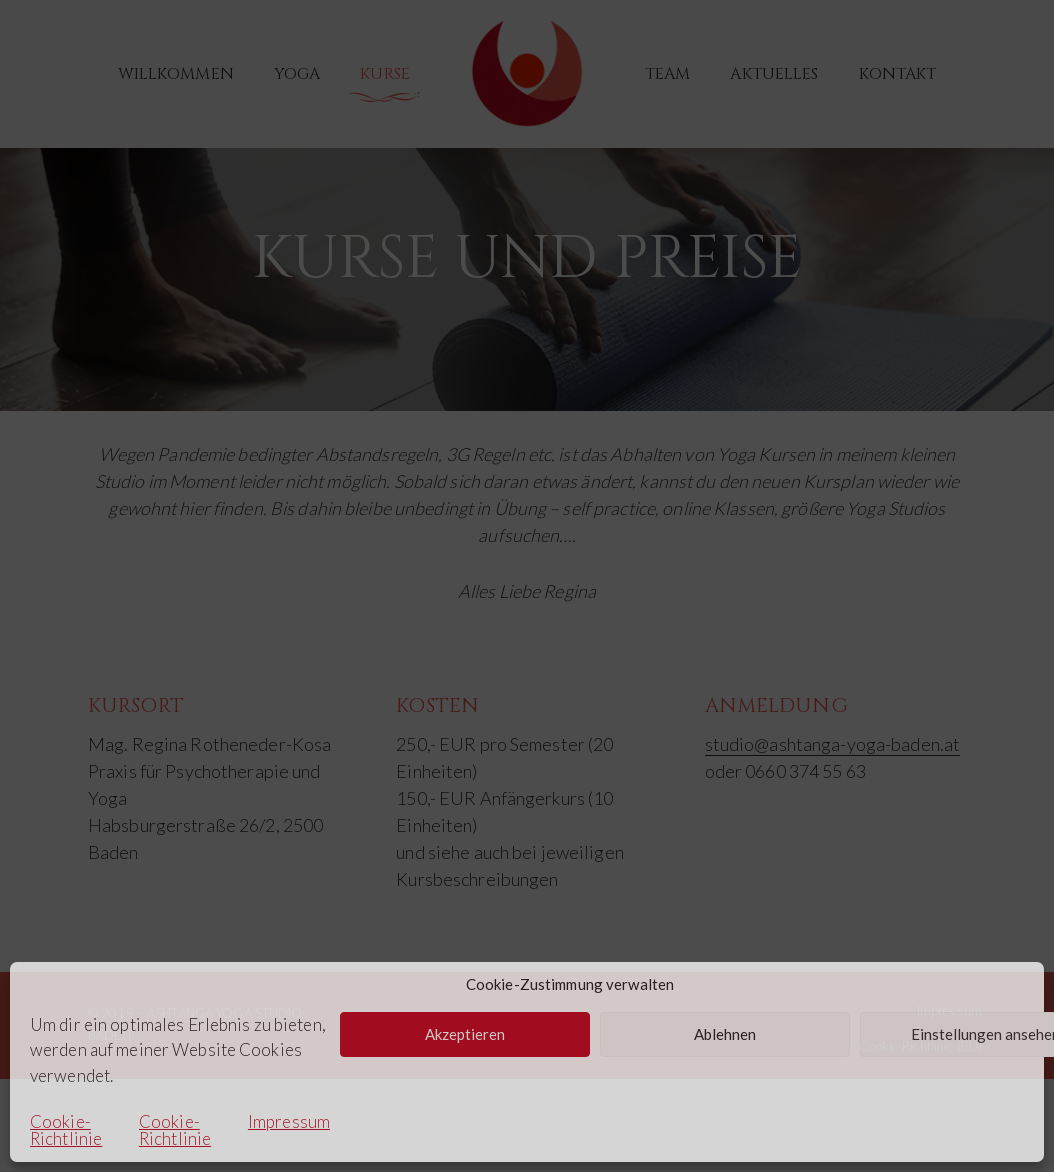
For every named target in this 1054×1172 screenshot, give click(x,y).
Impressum (289, 1122)
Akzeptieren (465, 1034)
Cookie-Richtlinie (66, 1130)
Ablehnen (725, 1034)
